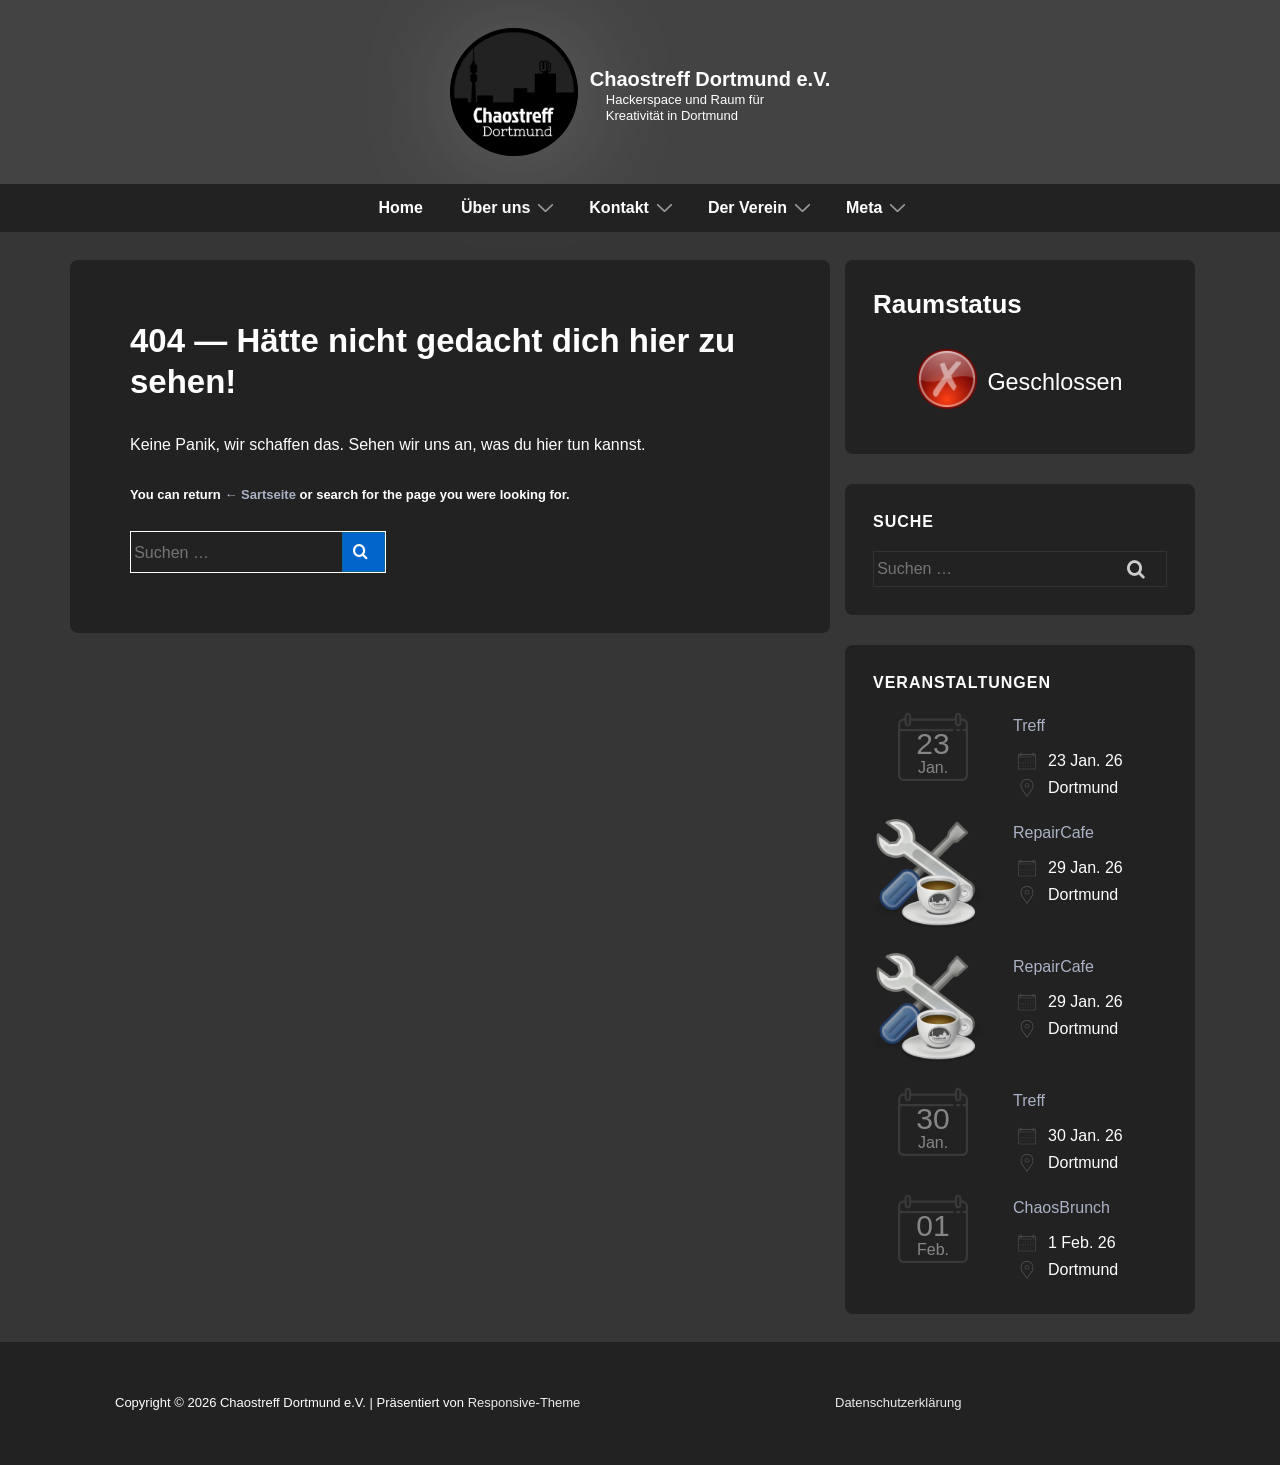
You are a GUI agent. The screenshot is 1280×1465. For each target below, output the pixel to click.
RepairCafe (1053, 832)
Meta (878, 207)
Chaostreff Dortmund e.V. (710, 79)
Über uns (510, 207)
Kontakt (633, 207)
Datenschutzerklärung (898, 1402)
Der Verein (762, 207)
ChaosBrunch (1061, 1207)
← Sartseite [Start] (260, 494)
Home (401, 207)
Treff (1029, 725)
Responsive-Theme (524, 1402)
